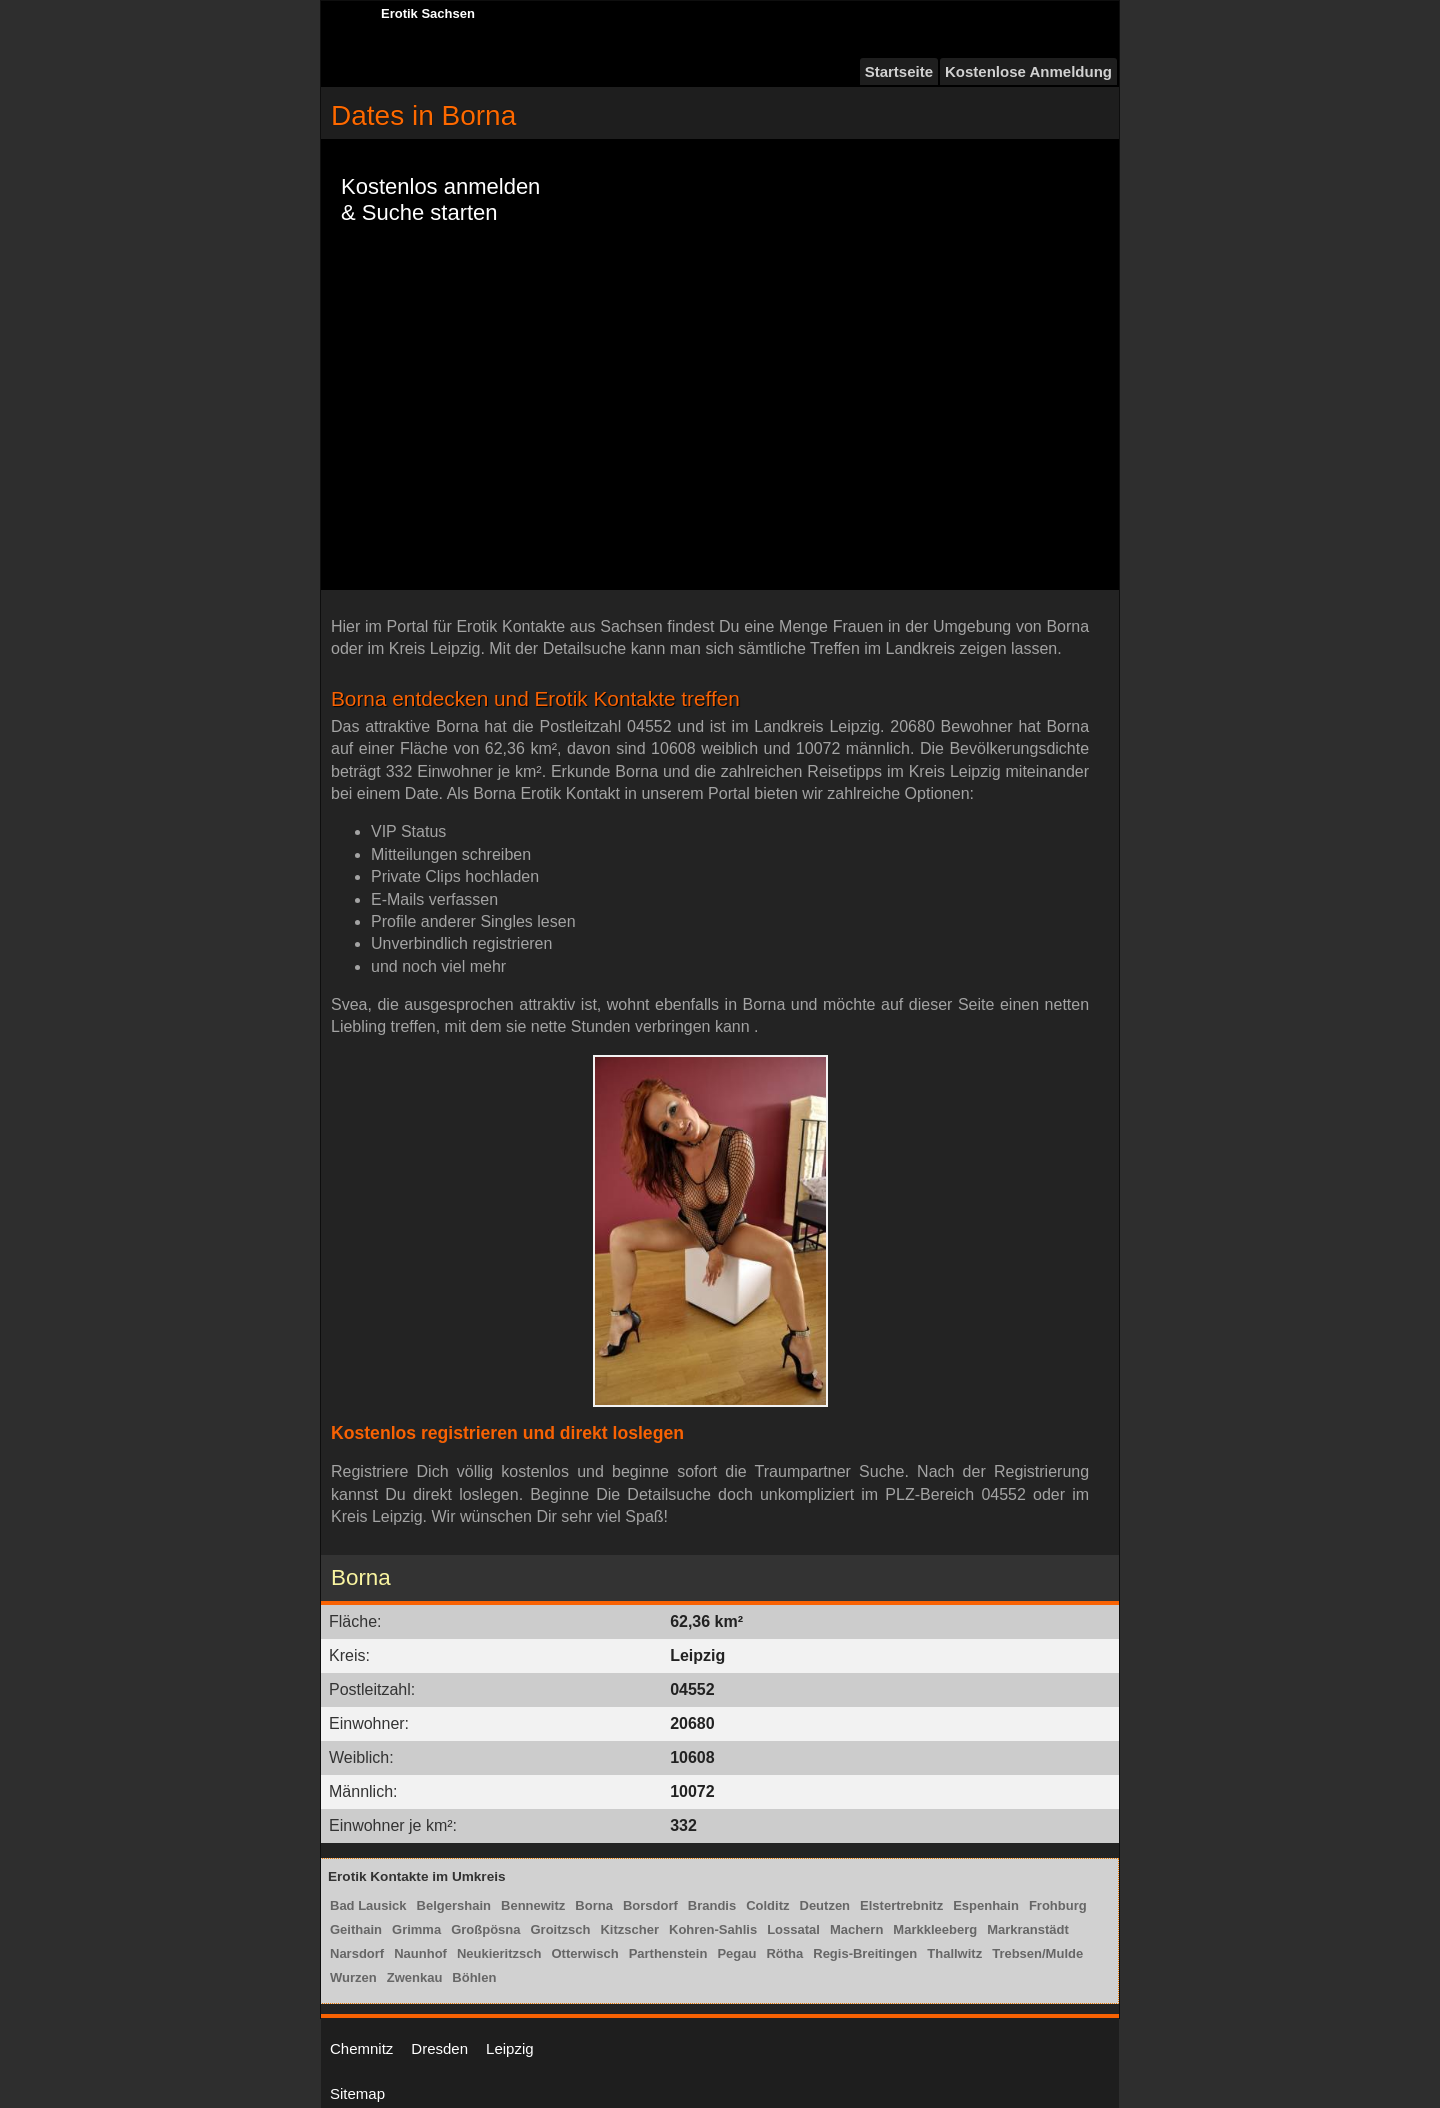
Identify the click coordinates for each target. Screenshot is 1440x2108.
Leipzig (510, 2048)
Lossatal (793, 1929)
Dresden (439, 2048)
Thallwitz (954, 1953)
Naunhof (420, 1953)
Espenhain (986, 1905)
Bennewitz (533, 1905)
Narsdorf (357, 1953)
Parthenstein (668, 1953)
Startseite (899, 71)
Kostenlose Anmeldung (1028, 71)
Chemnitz (361, 2048)
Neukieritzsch (499, 1953)
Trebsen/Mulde (1037, 1953)
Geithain (356, 1929)
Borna (594, 1905)
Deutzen (825, 1905)
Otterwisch (584, 1953)
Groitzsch (561, 1929)
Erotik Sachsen (428, 13)
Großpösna (485, 1929)
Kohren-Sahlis (713, 1929)
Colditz (767, 1905)
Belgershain (454, 1905)
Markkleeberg (935, 1929)
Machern (856, 1929)
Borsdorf (650, 1905)
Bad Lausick (368, 1905)
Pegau (736, 1953)
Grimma (416, 1929)
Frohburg (1058, 1905)
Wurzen (353, 1977)
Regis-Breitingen (865, 1953)
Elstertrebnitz (901, 1905)
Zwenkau (415, 1977)
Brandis (712, 1905)
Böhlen (474, 1977)
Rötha (784, 1953)
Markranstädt (1028, 1929)
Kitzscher (629, 1929)
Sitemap (357, 2093)
